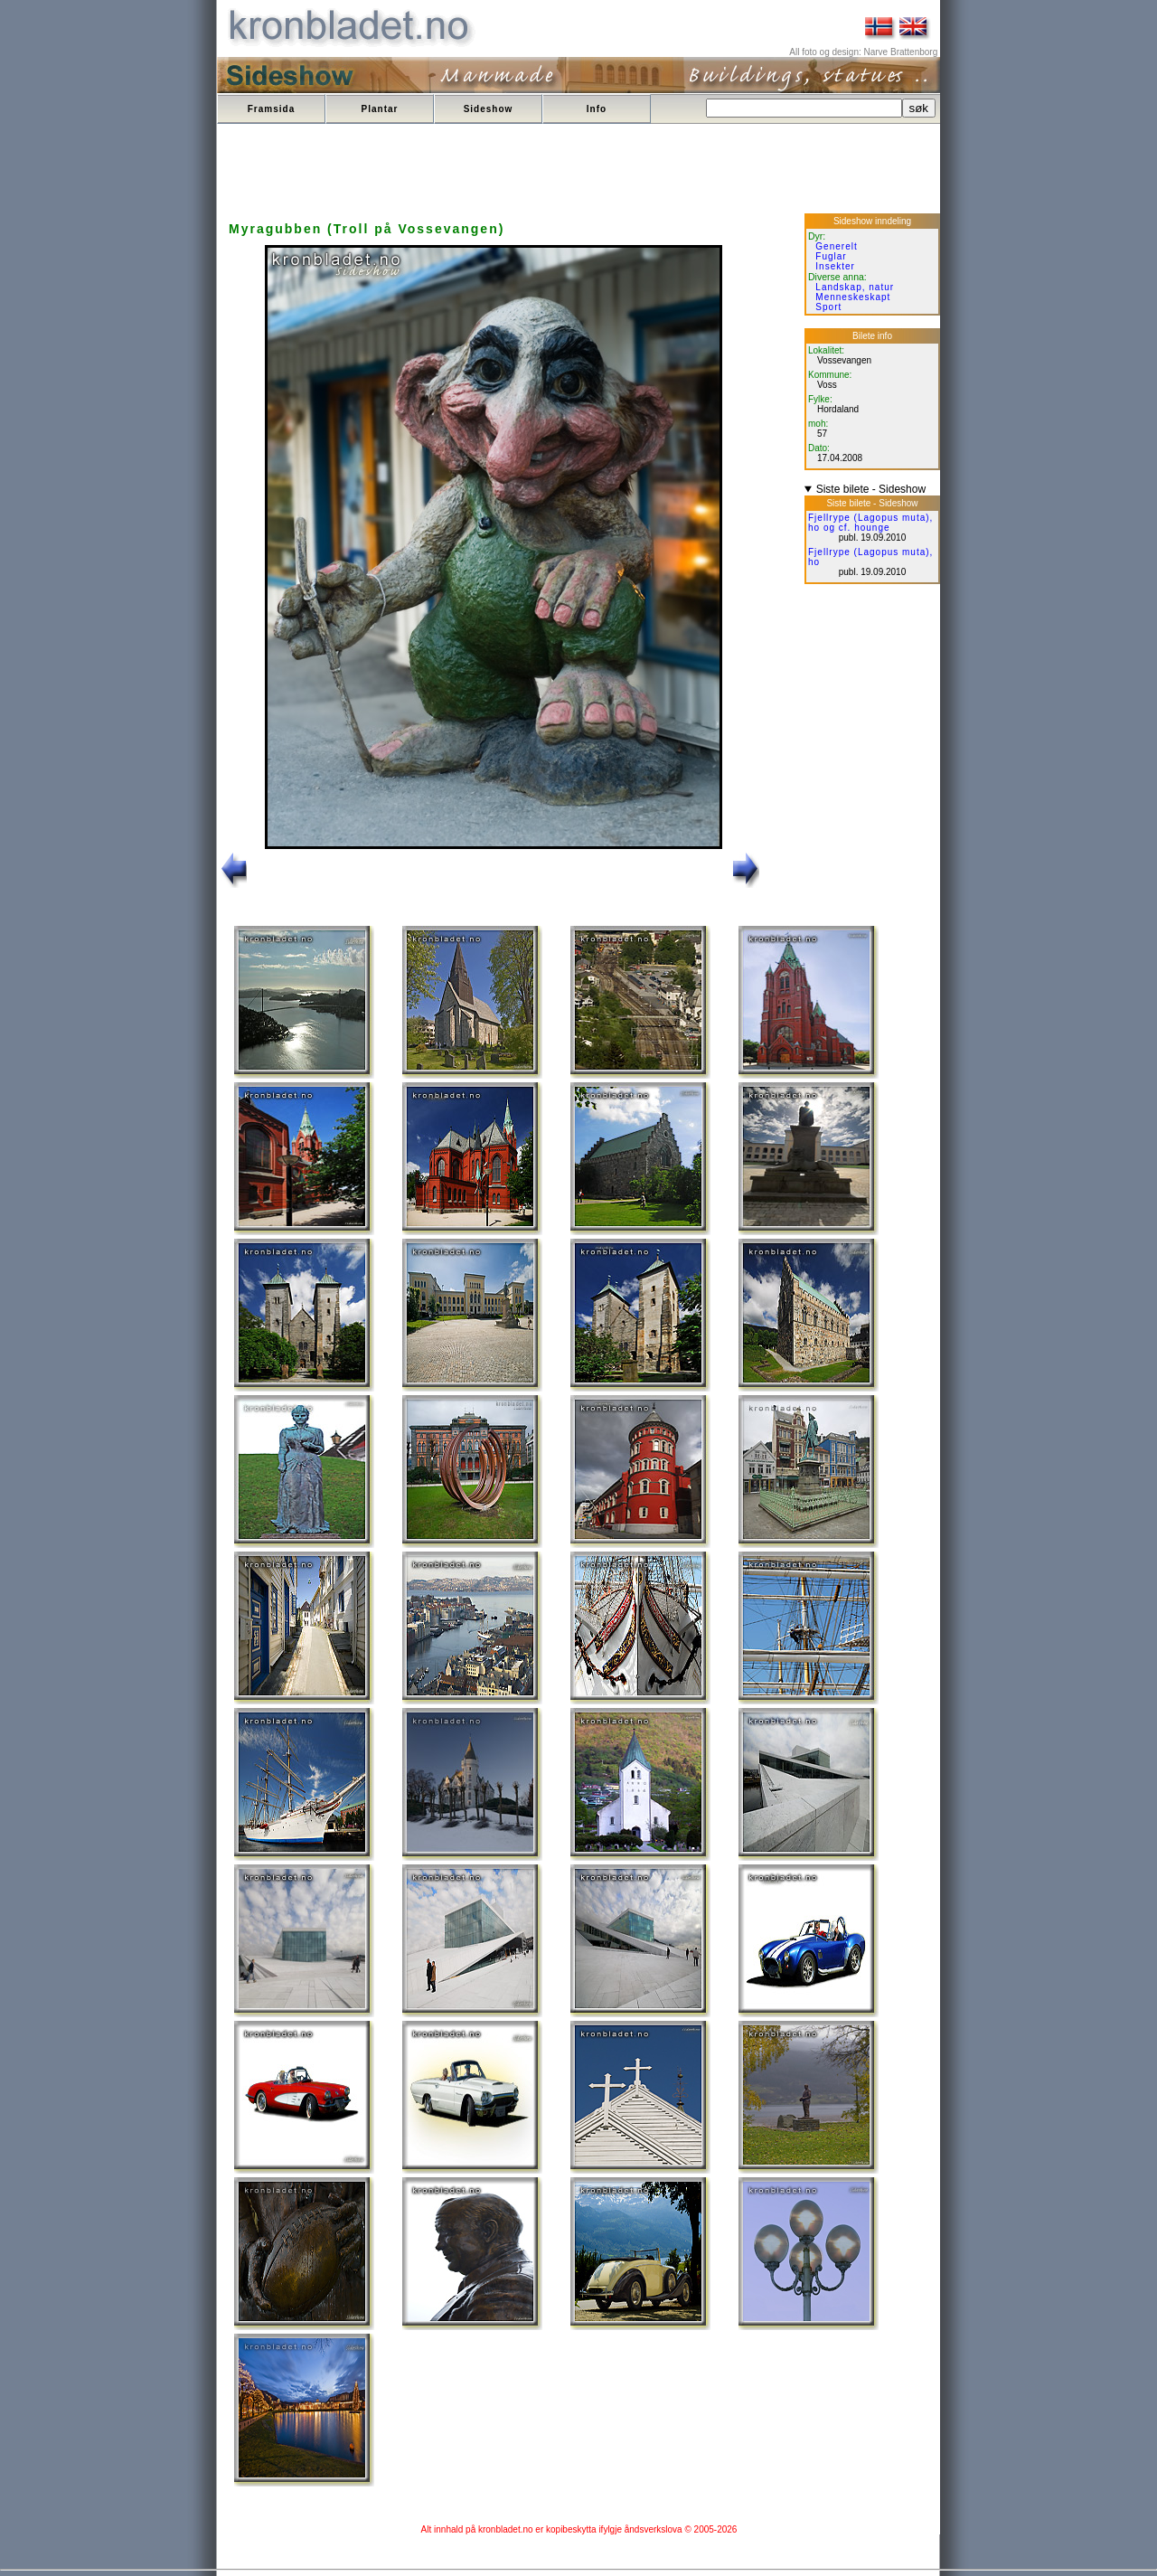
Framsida (271, 109)
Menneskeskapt (852, 297)
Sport (828, 307)
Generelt (836, 246)
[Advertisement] (549, 170)
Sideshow (488, 109)
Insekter (835, 266)
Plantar (380, 109)
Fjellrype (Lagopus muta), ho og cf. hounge (870, 523)
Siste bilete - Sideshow (871, 489)
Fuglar (830, 256)
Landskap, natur (854, 287)
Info (597, 109)
